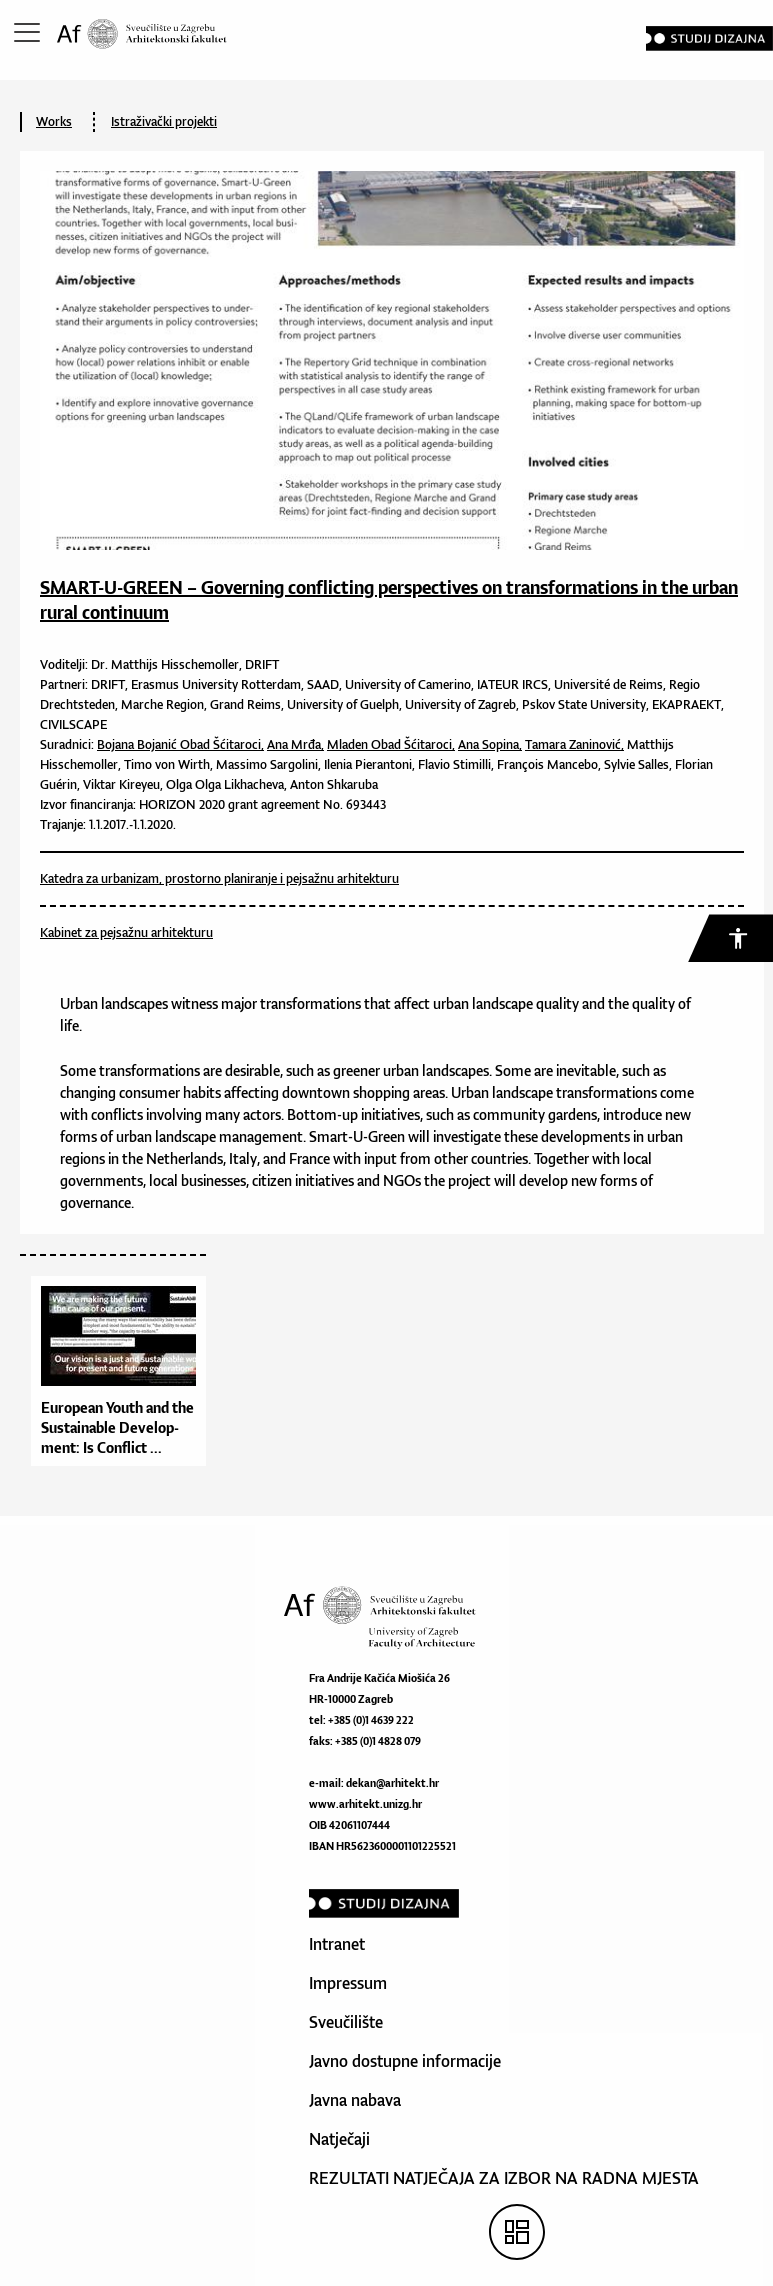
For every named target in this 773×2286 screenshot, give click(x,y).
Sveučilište (346, 2022)
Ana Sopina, (490, 744)
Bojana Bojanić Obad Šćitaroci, (180, 744)
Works (54, 121)
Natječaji (339, 2139)
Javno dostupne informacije (405, 2061)
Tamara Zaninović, (574, 744)
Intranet (337, 1944)
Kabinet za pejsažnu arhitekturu (126, 932)
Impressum (348, 1983)
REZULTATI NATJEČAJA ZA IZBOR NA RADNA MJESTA (504, 2178)
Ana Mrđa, (295, 744)
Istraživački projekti (164, 121)
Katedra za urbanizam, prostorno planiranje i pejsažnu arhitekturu (219, 878)
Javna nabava (355, 2100)
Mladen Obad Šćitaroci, (391, 744)
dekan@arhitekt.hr (392, 1783)
